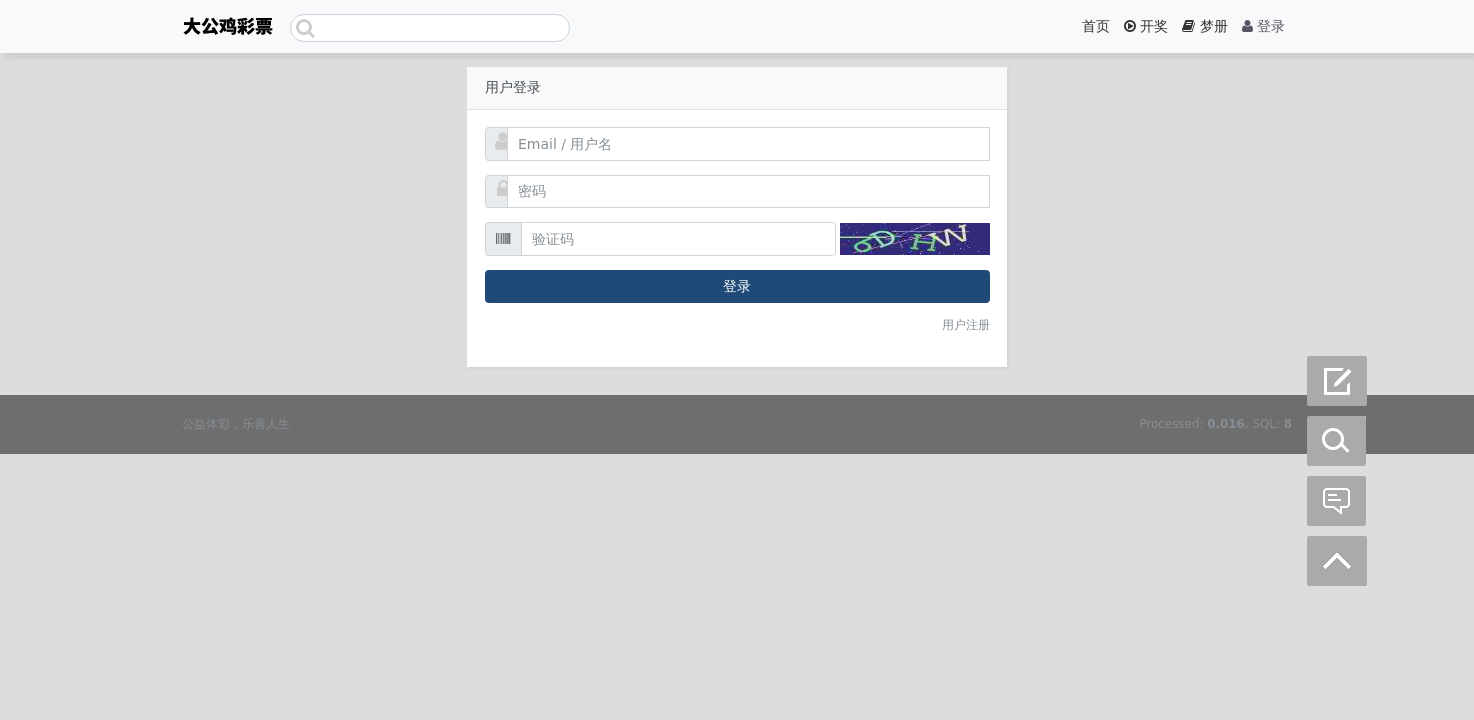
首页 (1096, 26)
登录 (1263, 26)
